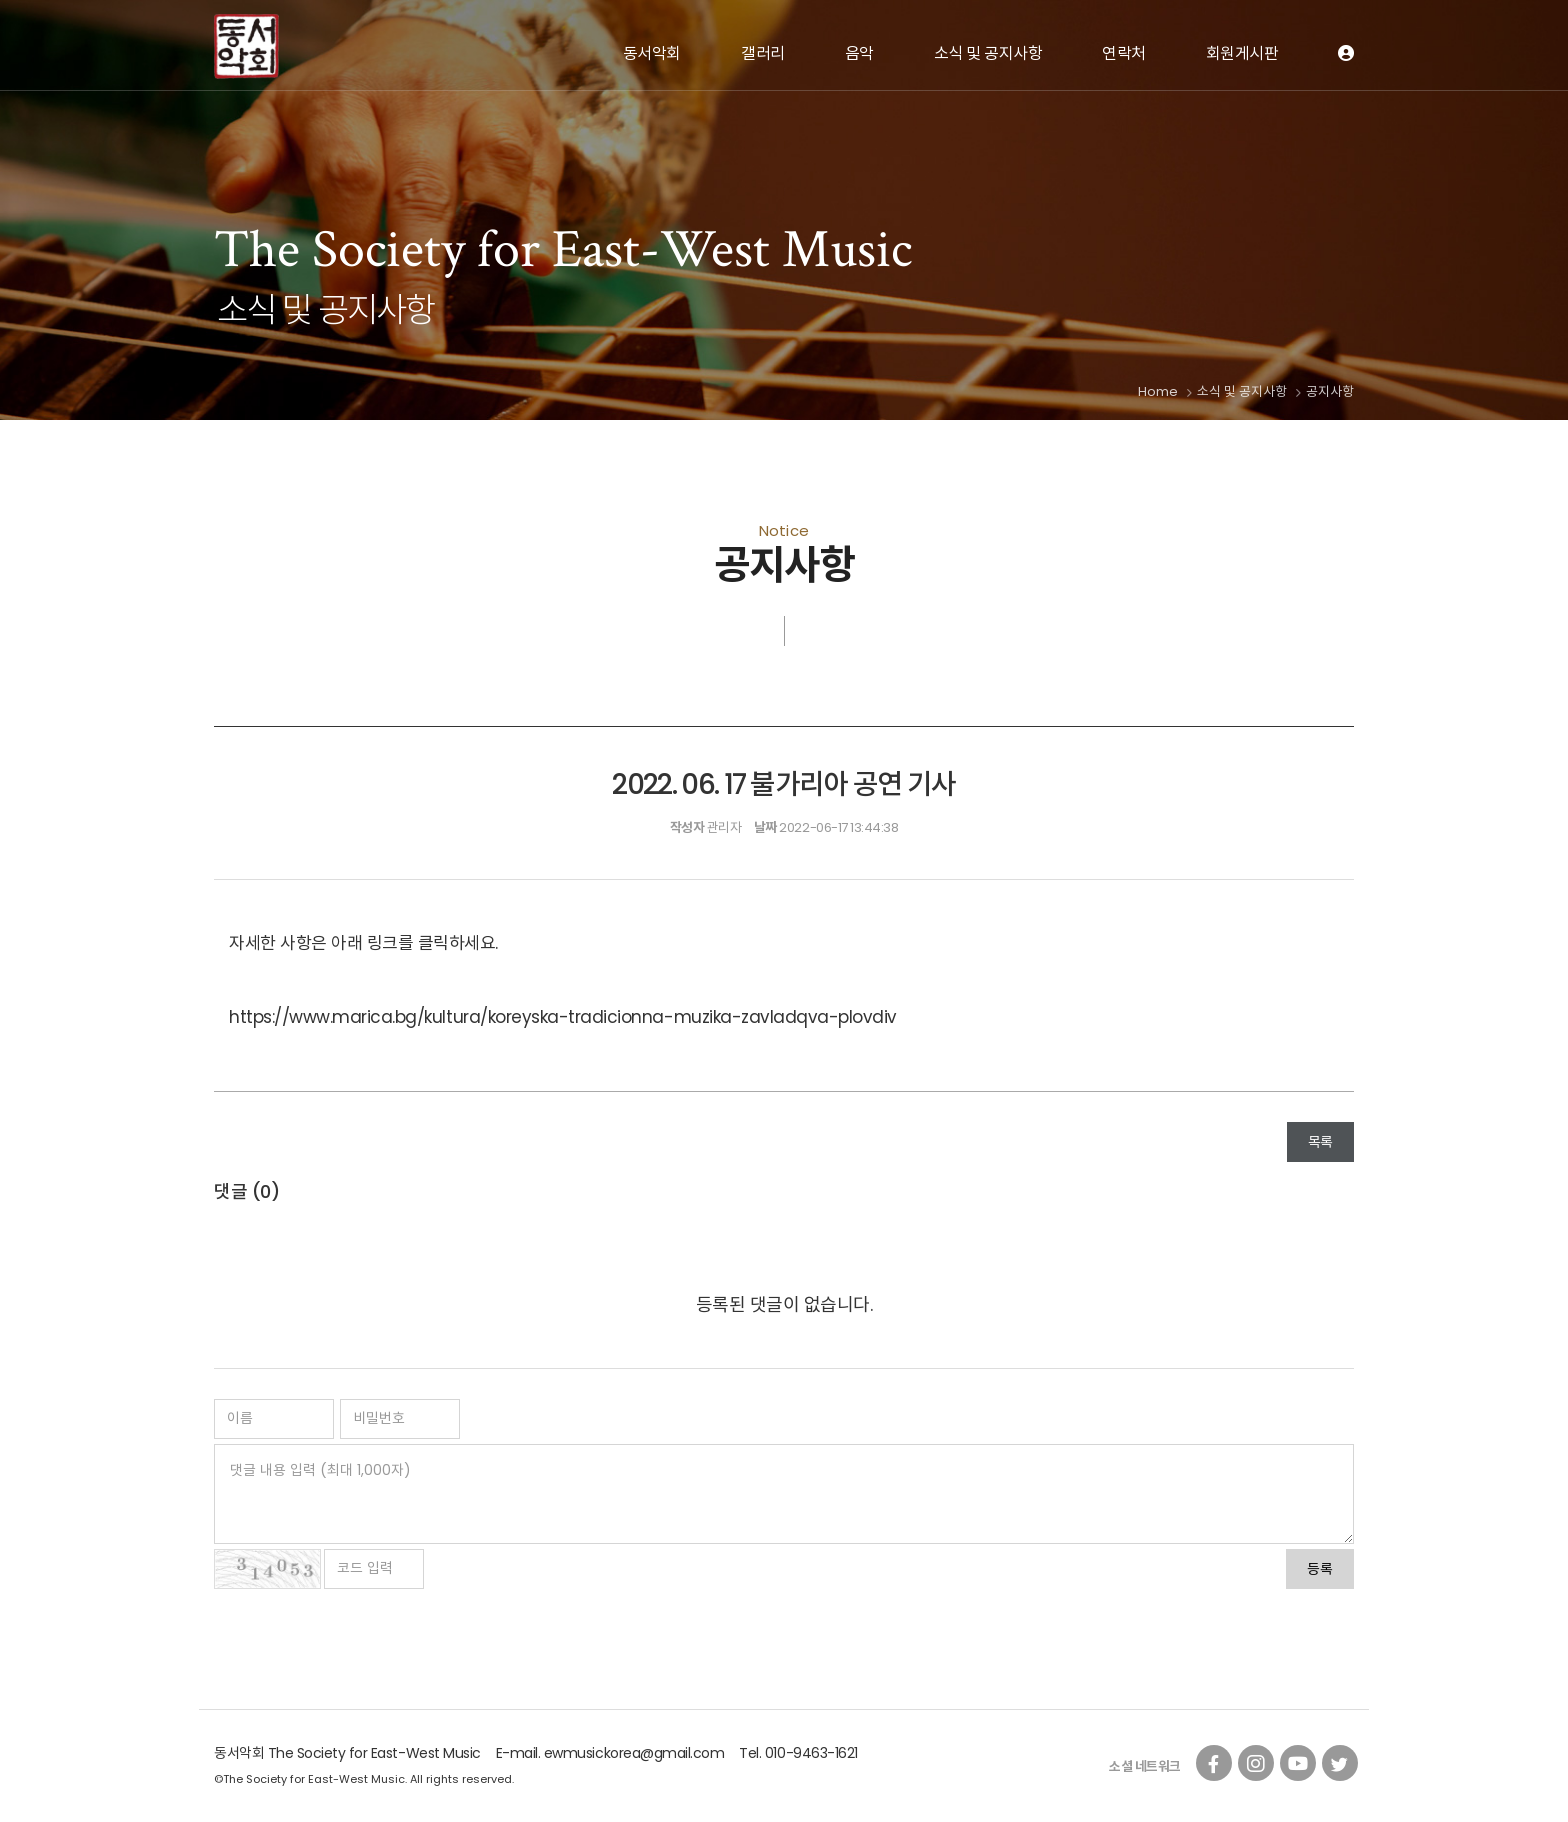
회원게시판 (1242, 54)
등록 (1320, 1569)
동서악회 (652, 54)
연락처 (1124, 54)
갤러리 (763, 54)
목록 (1320, 1142)
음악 (859, 54)
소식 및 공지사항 (988, 54)
